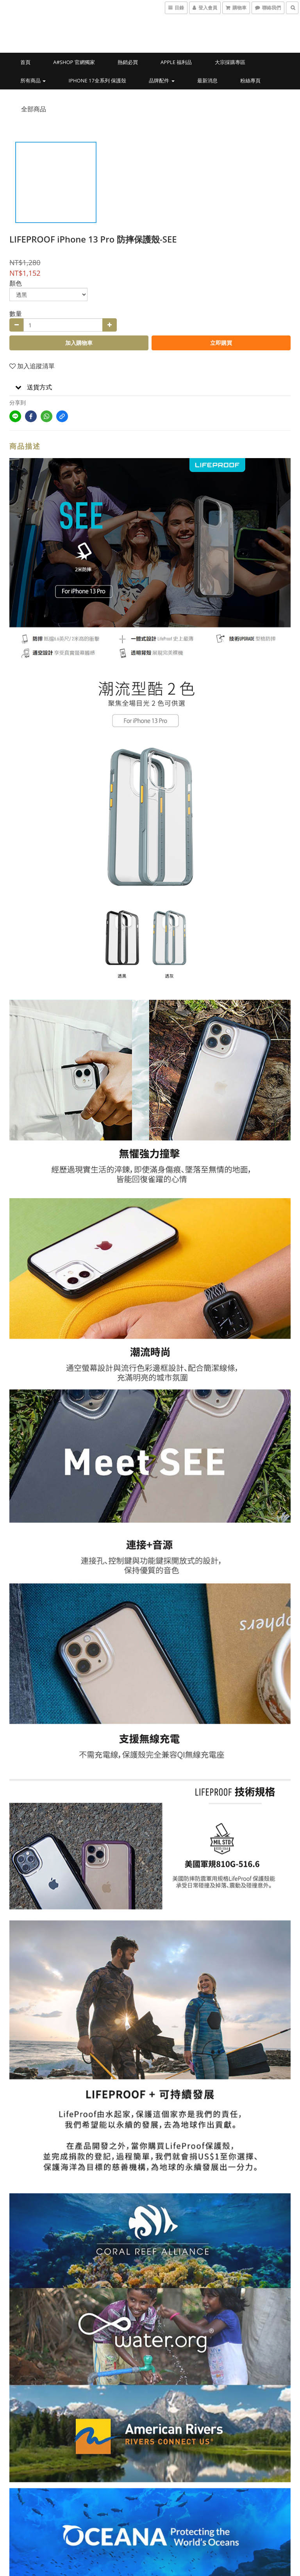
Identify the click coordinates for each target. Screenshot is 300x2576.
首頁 (25, 62)
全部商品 (33, 109)
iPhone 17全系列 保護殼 (98, 80)
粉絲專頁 (250, 80)
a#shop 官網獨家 (74, 62)
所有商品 (33, 80)
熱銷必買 (128, 62)
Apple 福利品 (176, 62)
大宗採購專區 (230, 62)
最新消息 (207, 80)
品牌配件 (161, 80)
